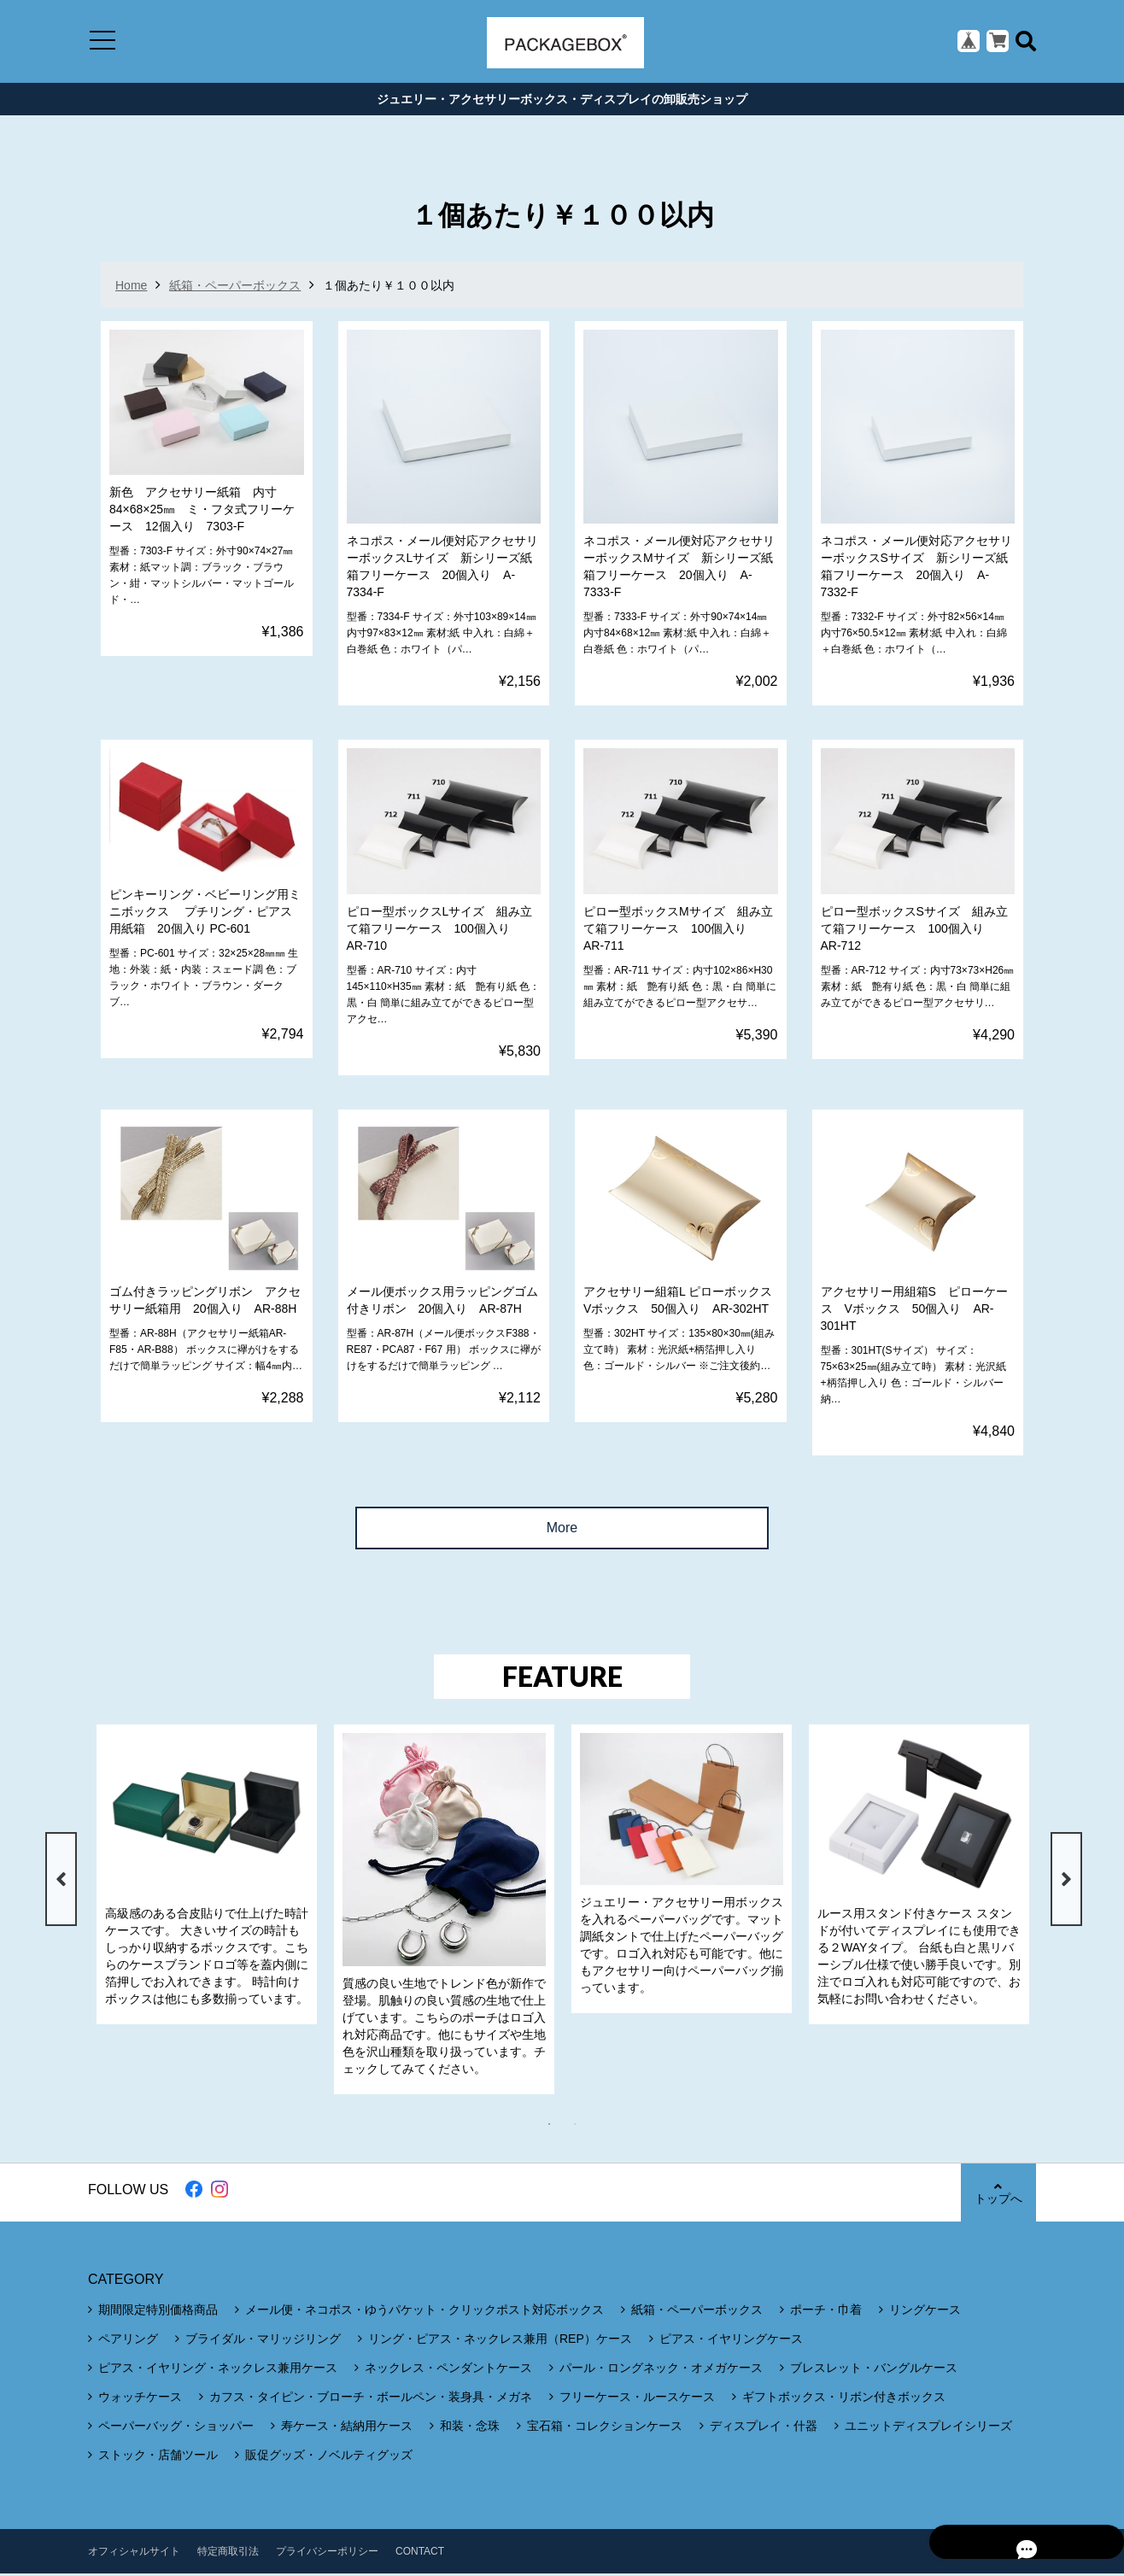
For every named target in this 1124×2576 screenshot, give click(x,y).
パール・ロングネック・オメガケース (661, 2370)
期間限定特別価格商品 (158, 2312)
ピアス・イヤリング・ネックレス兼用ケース (217, 2370)
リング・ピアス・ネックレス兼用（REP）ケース (500, 2341)
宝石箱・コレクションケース (604, 2428)
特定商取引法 (228, 2554)
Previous (59, 1882)
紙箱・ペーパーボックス (235, 288)
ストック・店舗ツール (158, 2457)
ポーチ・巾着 (826, 2312)
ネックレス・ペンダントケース (448, 2370)
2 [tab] (583, 2126)
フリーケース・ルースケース (637, 2399)
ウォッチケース (140, 2399)
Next (1065, 1882)
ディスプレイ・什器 (763, 2428)
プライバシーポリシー (327, 2554)
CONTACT (419, 2554)
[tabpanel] (206, 1877)
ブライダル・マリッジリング (263, 2341)
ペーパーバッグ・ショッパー (176, 2428)
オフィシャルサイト (134, 2554)
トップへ (998, 2195)
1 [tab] (557, 2126)
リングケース (925, 2312)
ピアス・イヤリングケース (731, 2341)
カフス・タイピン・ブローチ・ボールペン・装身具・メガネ (370, 2399)
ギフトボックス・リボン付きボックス (843, 2399)
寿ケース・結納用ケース (347, 2428)
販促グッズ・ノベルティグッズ (329, 2457)
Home (131, 288)
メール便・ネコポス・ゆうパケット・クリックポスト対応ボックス (424, 2312)
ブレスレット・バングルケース (873, 2370)
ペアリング (128, 2341)
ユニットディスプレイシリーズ (928, 2428)
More (562, 1530)
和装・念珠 (470, 2428)
